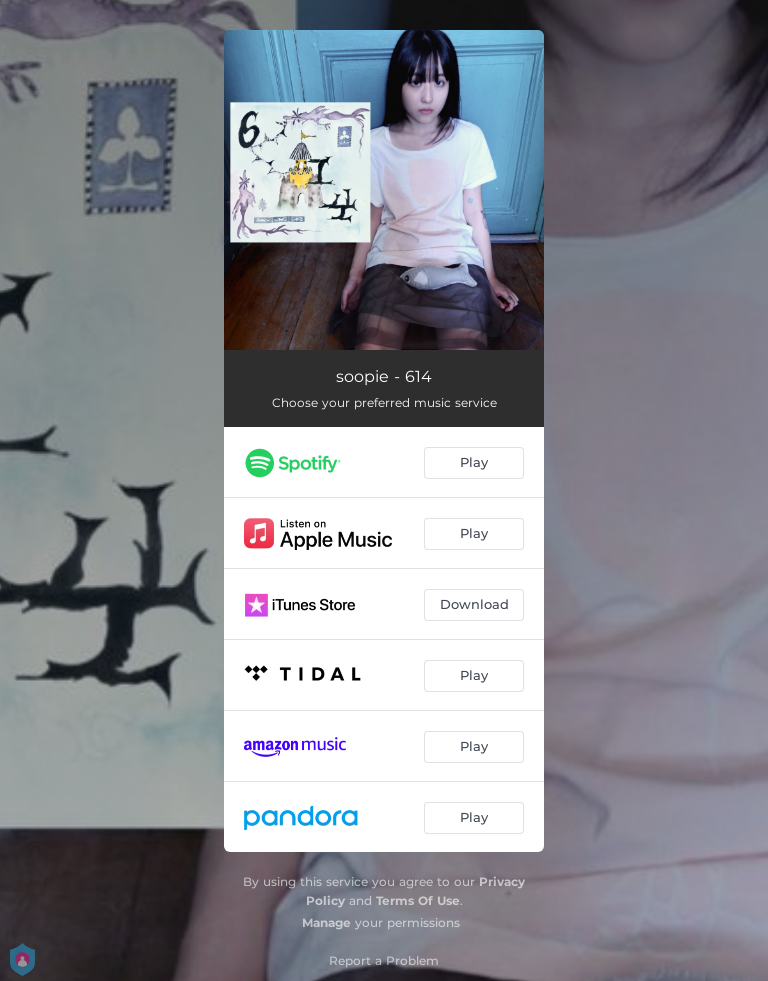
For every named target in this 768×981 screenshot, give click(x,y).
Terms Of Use (418, 900)
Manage (326, 922)
